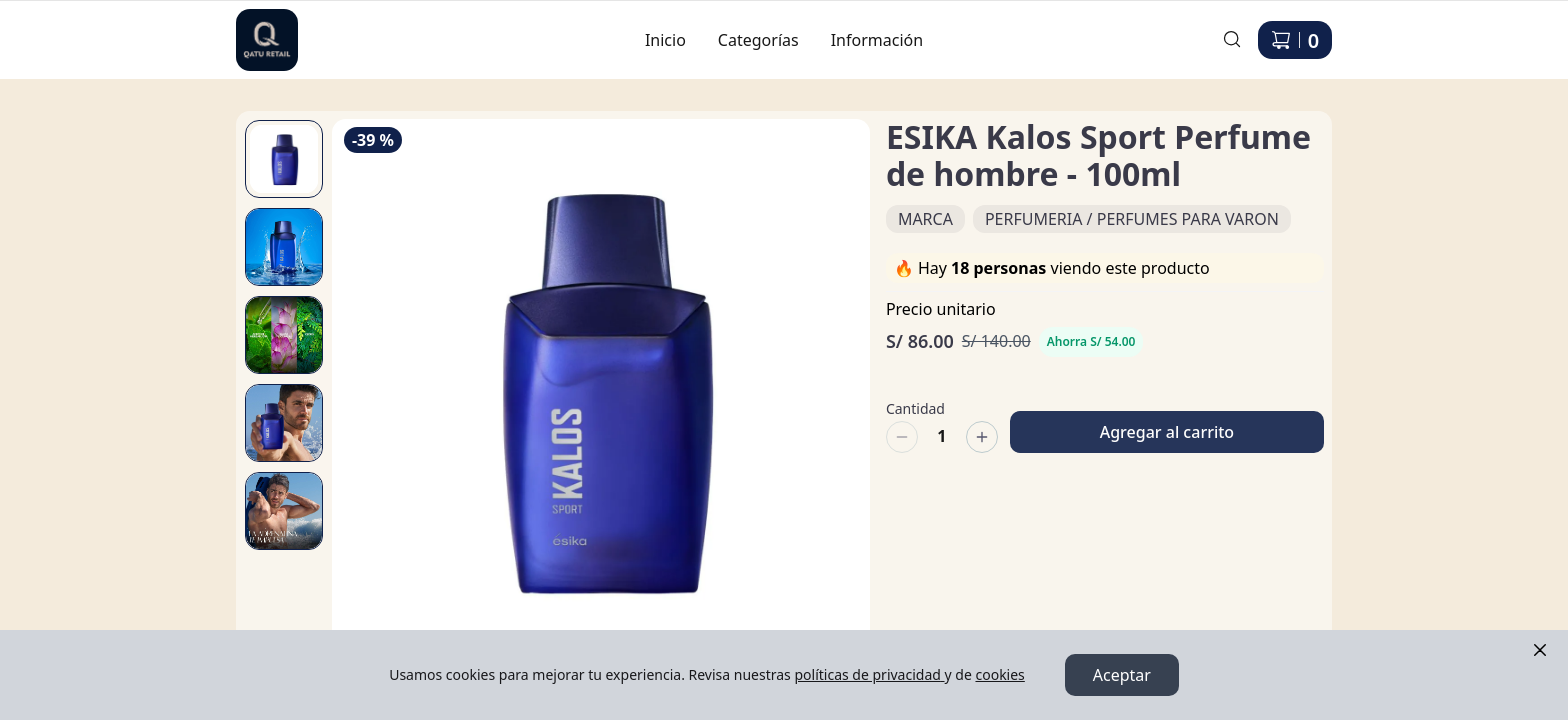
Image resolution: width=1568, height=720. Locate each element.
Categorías (758, 40)
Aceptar (1122, 675)
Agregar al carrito (1167, 423)
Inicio (665, 40)
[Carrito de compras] (1295, 40)
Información (877, 40)
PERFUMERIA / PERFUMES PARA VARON (1132, 219)
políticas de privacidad (869, 674)
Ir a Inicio (256, 28)
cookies (999, 674)
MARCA (925, 219)
